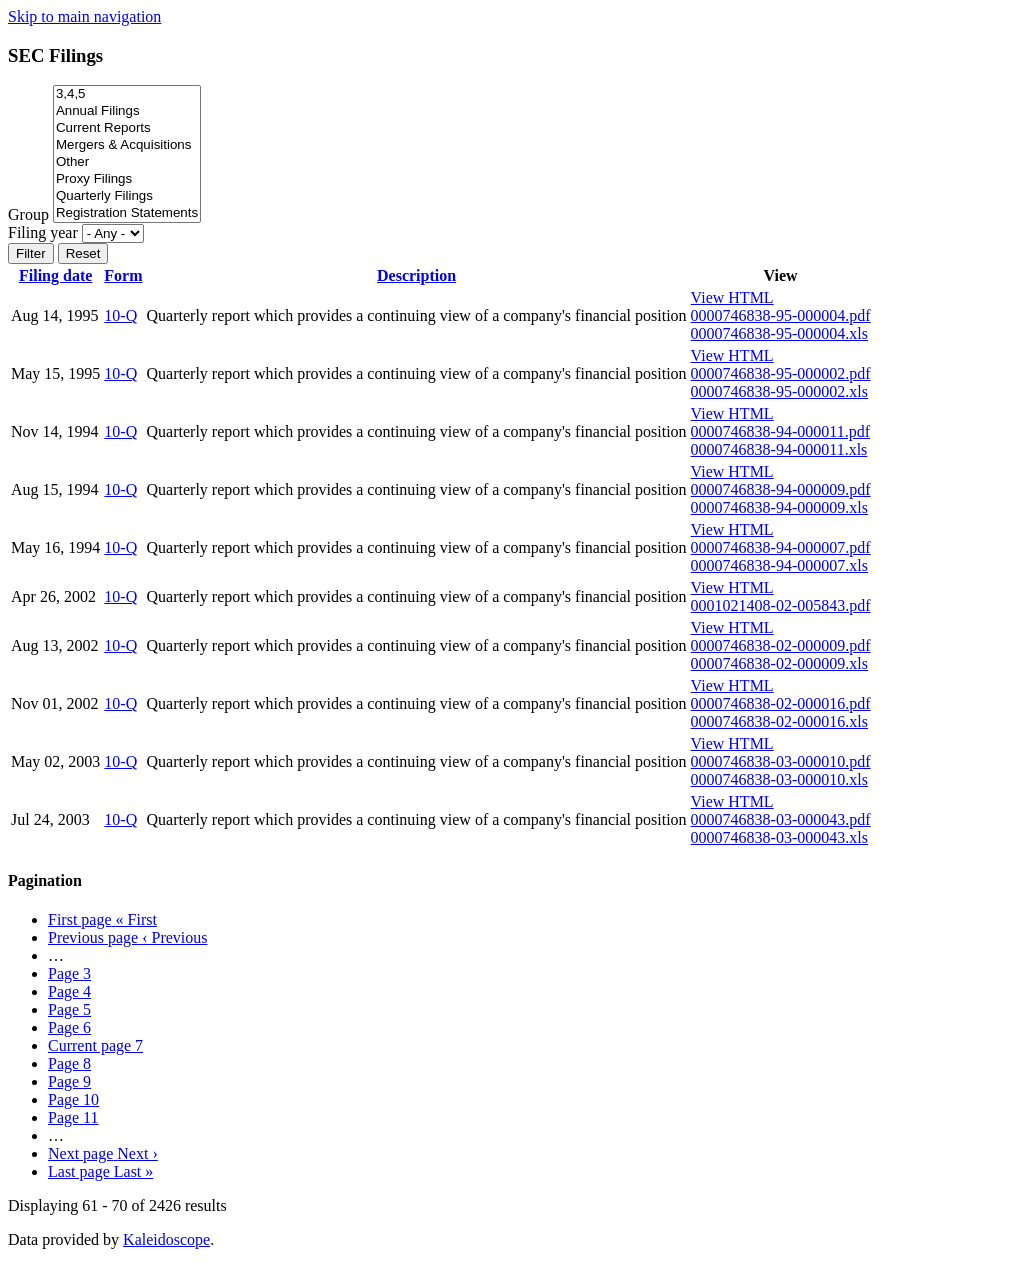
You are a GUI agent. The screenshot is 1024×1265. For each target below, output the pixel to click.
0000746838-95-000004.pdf (781, 315)
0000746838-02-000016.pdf (781, 703)
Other (127, 162)
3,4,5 (127, 94)
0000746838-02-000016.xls (779, 721)
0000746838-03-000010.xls (779, 779)
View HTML (732, 297)
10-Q (120, 315)
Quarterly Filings (127, 196)
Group (28, 214)
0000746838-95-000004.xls (779, 333)
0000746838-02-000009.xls (779, 663)
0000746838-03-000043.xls (779, 837)
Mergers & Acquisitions (127, 145)
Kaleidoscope (166, 1239)
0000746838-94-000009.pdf (781, 489)
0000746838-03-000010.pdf (781, 761)
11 (73, 1117)
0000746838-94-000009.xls (779, 507)
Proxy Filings (127, 179)
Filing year (43, 232)
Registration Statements (127, 213)
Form (123, 275)
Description (416, 275)
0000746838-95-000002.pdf (781, 373)
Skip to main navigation (84, 16)
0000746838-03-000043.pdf (781, 819)
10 (73, 1099)
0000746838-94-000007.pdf (781, 547)
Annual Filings (127, 111)
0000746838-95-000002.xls (779, 391)
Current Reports (127, 128)
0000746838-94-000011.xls (779, 449)
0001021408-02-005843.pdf (781, 605)
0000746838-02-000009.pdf (781, 645)
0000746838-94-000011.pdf (780, 431)
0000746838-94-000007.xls (779, 565)
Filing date (55, 275)
